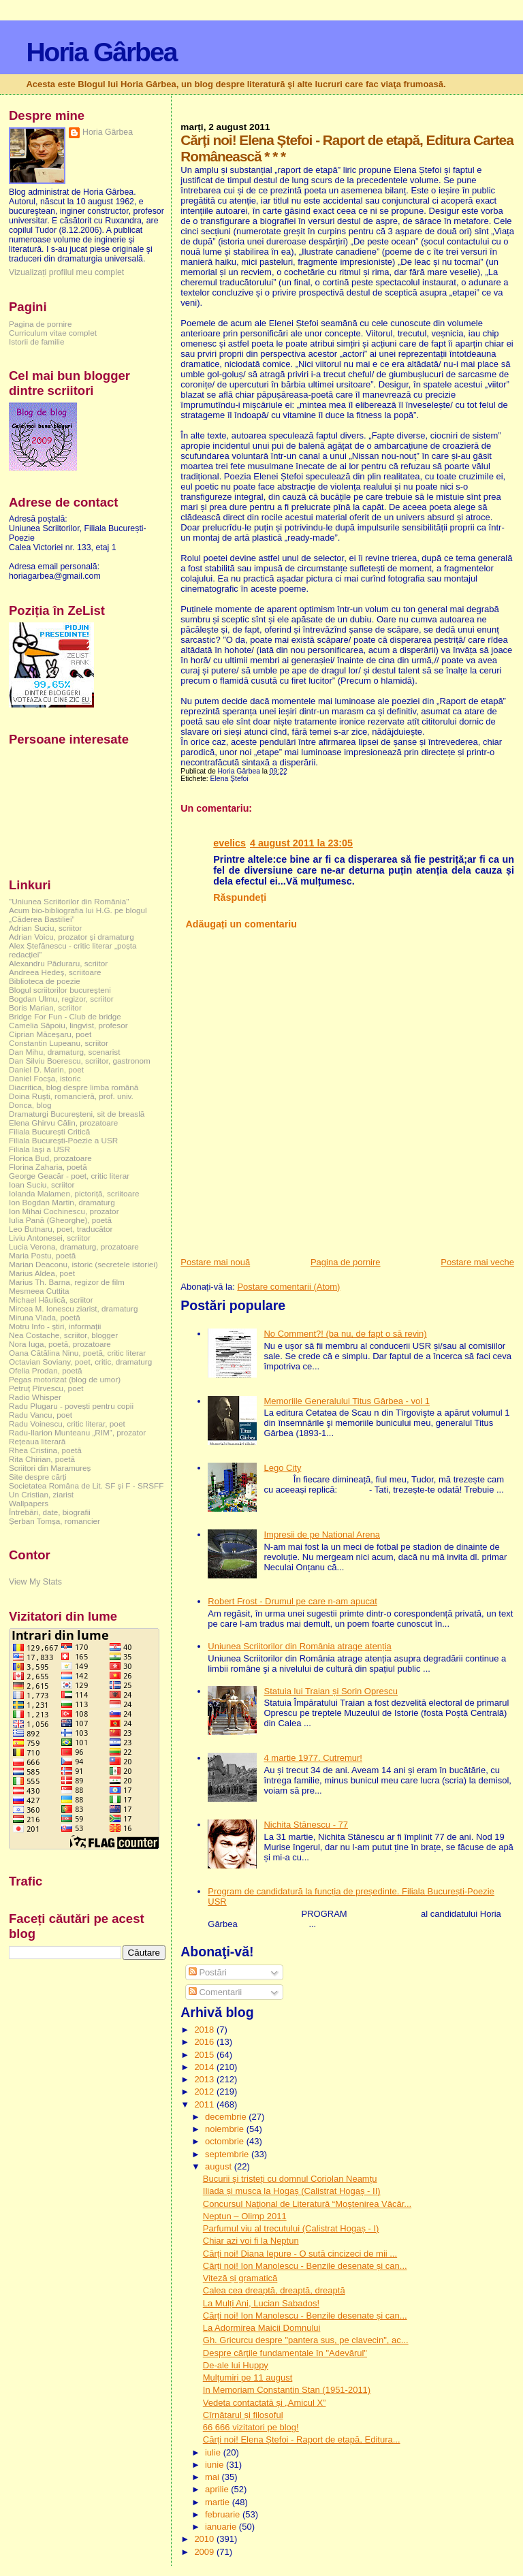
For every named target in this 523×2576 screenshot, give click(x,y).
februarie (223, 2514)
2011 (205, 2104)
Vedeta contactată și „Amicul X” (264, 2403)
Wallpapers (28, 1503)
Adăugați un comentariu (241, 924)
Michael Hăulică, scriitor (51, 1299)
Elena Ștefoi (229, 778)
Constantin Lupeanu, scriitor (58, 1042)
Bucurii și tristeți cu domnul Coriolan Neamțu (290, 2179)
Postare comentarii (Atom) (288, 1287)
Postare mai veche (477, 1262)
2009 (205, 2552)
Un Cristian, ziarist (41, 1494)
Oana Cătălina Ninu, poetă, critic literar (77, 1352)
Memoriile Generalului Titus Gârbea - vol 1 (347, 1401)
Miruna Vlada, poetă (44, 1317)
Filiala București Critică (49, 1131)
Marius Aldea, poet (42, 1273)
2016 (205, 2042)
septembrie (228, 2154)
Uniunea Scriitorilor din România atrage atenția (300, 1646)
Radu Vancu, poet (40, 1414)
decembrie (227, 2117)
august (219, 2166)
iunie (215, 2465)
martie (218, 2502)
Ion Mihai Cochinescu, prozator (64, 1211)
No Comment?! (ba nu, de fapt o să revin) (345, 1334)
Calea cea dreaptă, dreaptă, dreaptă (274, 2290)
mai (213, 2477)
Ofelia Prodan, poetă (45, 1370)
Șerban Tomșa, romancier (54, 1520)
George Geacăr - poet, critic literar (69, 1175)
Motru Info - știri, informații (55, 1326)
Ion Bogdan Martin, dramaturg (62, 1202)
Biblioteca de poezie (44, 980)
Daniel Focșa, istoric (45, 1078)
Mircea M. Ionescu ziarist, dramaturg (73, 1308)
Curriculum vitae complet (53, 332)
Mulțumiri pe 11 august (248, 2377)
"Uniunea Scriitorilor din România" (69, 901)
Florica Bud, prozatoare (50, 1158)
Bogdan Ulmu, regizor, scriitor (61, 998)
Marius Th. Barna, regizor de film (67, 1281)
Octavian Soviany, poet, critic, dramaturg (80, 1361)
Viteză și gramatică (240, 2278)
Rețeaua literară (37, 1441)
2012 (205, 2091)
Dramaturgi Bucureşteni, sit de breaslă (76, 1113)
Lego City (282, 1468)
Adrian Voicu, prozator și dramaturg (71, 936)
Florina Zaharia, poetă (48, 1166)
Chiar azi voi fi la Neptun (251, 2241)
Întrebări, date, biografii (50, 1512)
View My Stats (35, 1582)
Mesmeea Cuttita (39, 1290)
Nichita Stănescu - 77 (306, 1824)
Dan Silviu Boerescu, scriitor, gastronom (79, 1060)
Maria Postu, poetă (42, 1255)
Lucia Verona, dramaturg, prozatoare (74, 1246)
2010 (205, 2539)
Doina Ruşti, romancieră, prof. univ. (71, 1096)
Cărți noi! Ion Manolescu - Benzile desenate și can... (305, 2266)
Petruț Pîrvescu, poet (46, 1388)
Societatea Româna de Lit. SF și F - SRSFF (86, 1485)
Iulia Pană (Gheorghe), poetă (60, 1219)
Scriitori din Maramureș (50, 1467)
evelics (229, 843)
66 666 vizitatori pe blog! (251, 2427)
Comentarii (215, 1992)
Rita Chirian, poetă (42, 1458)
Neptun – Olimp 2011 (245, 2216)
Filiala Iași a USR (39, 1149)
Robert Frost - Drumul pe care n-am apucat (292, 1601)
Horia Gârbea (101, 52)
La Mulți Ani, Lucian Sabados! (261, 2303)
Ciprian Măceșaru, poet (50, 1034)
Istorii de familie (36, 341)
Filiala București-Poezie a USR (63, 1140)
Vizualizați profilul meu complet (66, 272)
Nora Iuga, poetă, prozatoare (60, 1343)
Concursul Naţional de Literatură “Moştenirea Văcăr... (307, 2204)
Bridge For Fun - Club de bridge (65, 1016)
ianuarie (222, 2527)
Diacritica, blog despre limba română (73, 1087)
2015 (205, 2055)
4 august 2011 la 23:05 (301, 843)
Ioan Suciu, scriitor (41, 1184)
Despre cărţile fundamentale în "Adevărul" (285, 2353)
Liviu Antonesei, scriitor (50, 1237)
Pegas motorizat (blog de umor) (65, 1379)
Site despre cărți (38, 1476)
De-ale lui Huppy (235, 2365)
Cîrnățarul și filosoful (243, 2415)
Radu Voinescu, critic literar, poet (67, 1423)
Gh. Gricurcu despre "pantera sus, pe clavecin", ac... (306, 2340)
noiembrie (226, 2129)
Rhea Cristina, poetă (45, 1450)
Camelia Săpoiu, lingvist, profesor (68, 1025)
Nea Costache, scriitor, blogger (63, 1335)
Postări (208, 1972)
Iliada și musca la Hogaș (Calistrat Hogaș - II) (292, 2191)
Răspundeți (239, 897)
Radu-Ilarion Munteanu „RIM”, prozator (77, 1432)
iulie (214, 2452)
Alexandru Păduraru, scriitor (58, 963)
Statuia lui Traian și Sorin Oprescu (331, 1691)
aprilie (218, 2489)
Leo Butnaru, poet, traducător (60, 1228)
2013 (205, 2079)
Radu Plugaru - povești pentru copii (71, 1405)
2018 (205, 2029)
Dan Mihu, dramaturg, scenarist (64, 1051)
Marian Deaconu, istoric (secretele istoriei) (83, 1264)
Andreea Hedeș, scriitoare (55, 972)
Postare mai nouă (215, 1262)
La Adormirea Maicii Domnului (262, 2328)
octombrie (226, 2141)
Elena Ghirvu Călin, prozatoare (63, 1122)
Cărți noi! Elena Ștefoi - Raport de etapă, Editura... (301, 2439)
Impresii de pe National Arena (322, 1534)
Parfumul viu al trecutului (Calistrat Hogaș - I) (291, 2228)
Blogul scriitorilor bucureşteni (60, 989)
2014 (205, 2067)
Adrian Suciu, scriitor (45, 927)
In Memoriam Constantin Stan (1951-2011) (286, 2390)
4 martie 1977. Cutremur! (313, 1758)
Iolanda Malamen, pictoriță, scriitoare (74, 1193)
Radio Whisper (35, 1397)
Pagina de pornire (346, 1262)
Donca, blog (30, 1104)
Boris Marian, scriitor (45, 1007)
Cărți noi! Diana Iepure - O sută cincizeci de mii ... (300, 2253)
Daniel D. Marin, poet (46, 1069)
